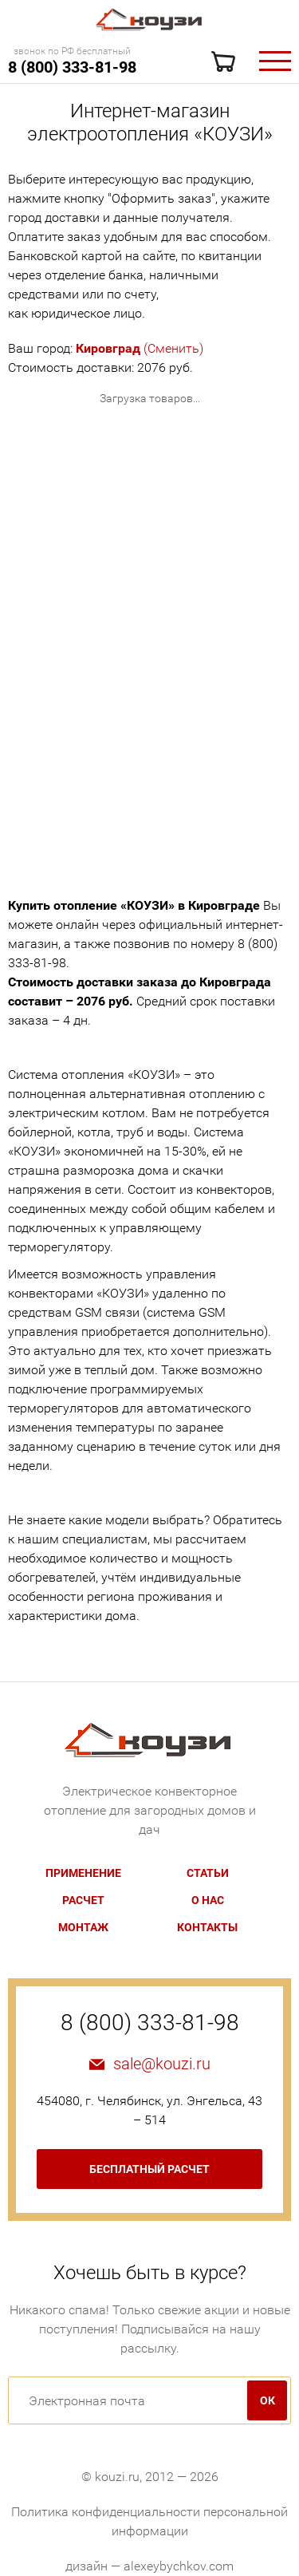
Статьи (208, 1873)
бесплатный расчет (149, 2169)
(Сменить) (139, 348)
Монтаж (83, 1927)
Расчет (83, 1900)
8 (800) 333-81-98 (72, 67)
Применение (83, 1873)
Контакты (207, 1927)
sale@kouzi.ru (161, 2063)
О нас (207, 1900)
